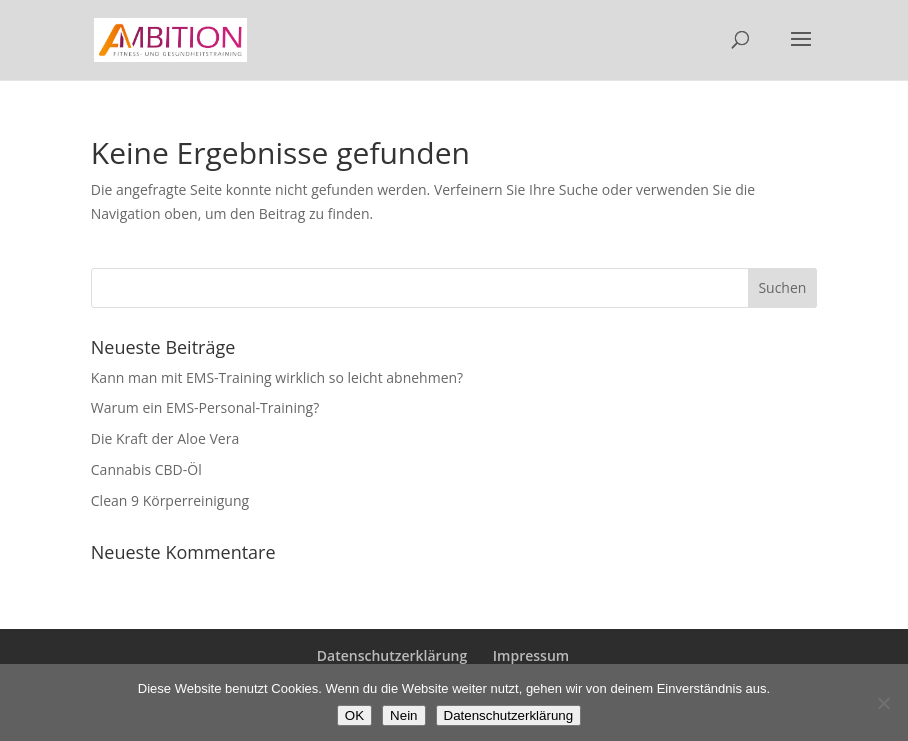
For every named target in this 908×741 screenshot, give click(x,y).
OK (354, 715)
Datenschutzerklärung (392, 655)
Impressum (531, 655)
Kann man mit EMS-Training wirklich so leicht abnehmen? (277, 377)
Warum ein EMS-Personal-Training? (205, 407)
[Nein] (883, 703)
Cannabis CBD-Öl (146, 469)
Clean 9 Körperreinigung (170, 500)
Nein (403, 715)
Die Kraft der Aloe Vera (165, 438)
